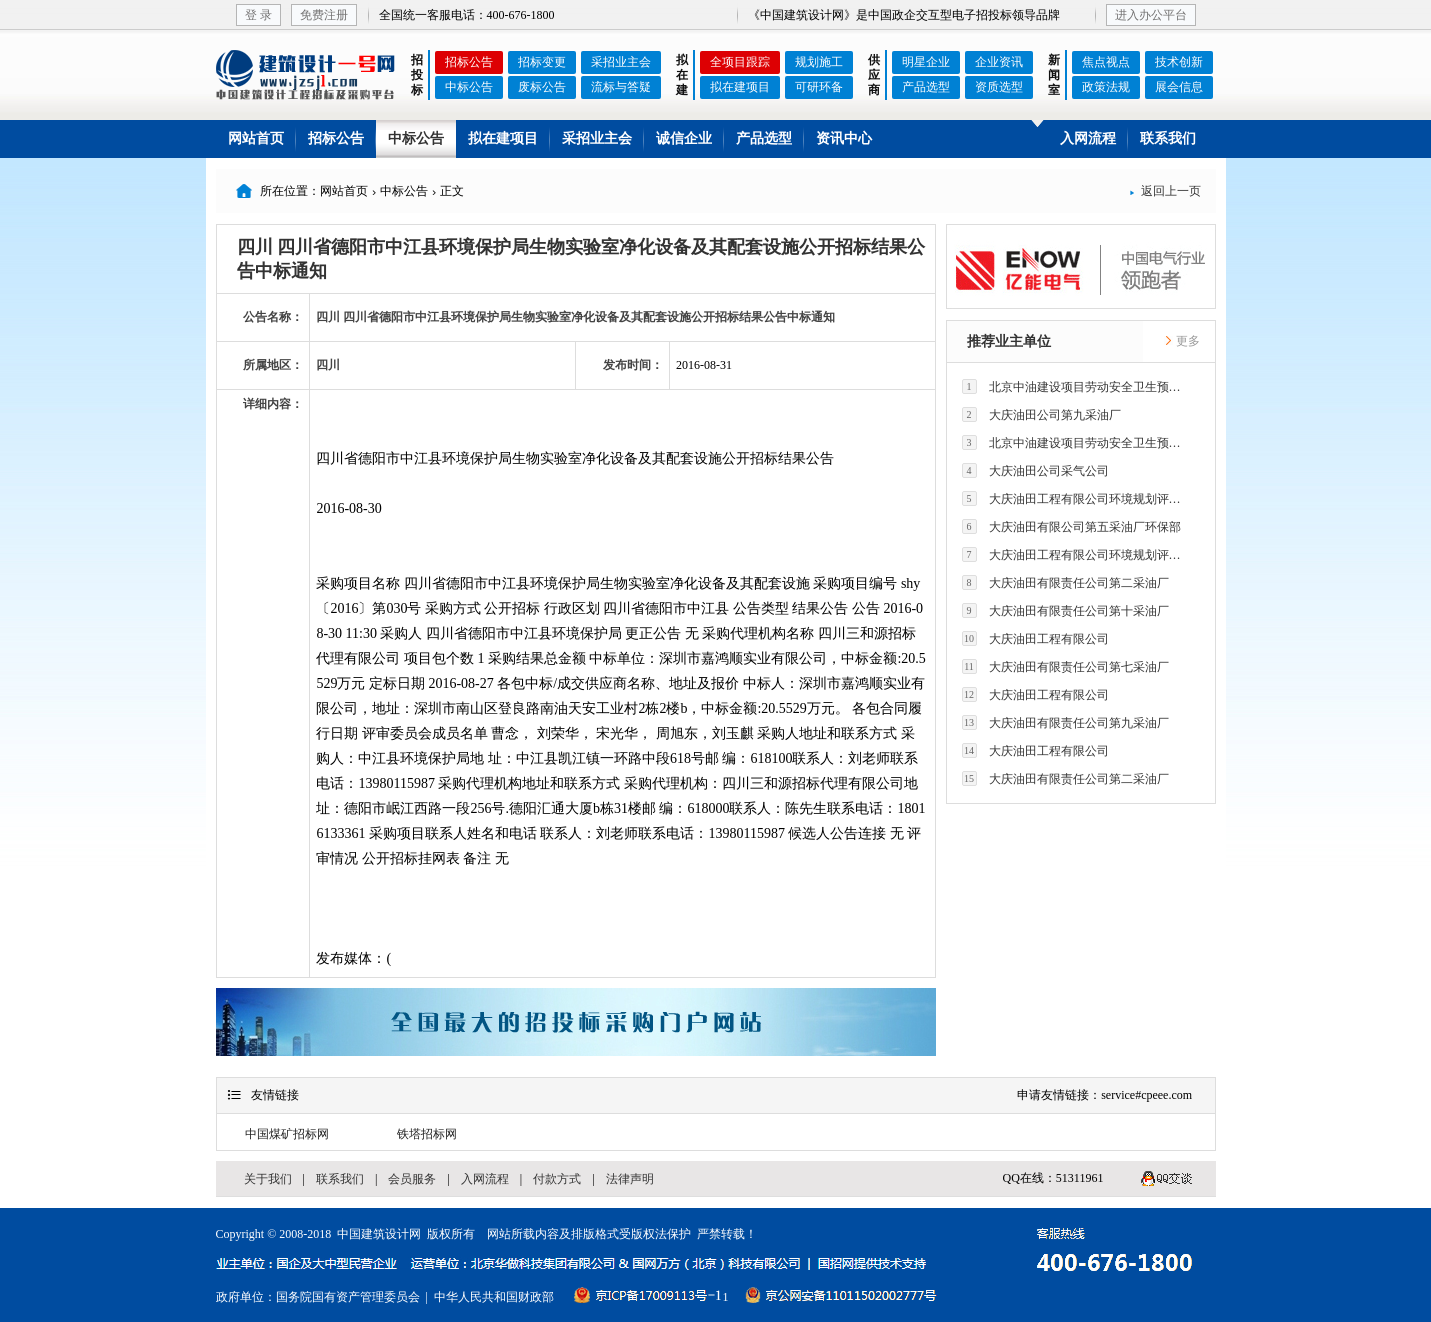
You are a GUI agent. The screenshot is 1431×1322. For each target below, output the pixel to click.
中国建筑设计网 (379, 1234)
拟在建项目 (740, 87)
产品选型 (926, 87)
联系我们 (1168, 138)
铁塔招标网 (427, 1134)
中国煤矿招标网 (287, 1134)
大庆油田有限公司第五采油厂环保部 (1071, 526)
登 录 (258, 15)
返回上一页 (1165, 191)
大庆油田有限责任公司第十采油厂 (1065, 610)
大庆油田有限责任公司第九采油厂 (1065, 722)
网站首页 (256, 138)
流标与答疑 (621, 87)
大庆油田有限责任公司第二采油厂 (1065, 582)
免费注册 (324, 15)
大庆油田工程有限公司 (1035, 638)
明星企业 (926, 62)
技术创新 (1179, 62)
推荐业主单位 (1009, 341)
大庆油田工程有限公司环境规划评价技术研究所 (1077, 498)
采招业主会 (621, 62)
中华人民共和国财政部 (494, 1297)
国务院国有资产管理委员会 (348, 1297)
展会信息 (1179, 87)
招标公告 (469, 62)
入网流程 (1088, 138)
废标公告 (542, 87)
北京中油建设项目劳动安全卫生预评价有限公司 (1077, 386)
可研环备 (819, 87)
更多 (1182, 341)
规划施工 (819, 62)
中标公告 (469, 87)
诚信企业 (684, 138)
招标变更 (542, 62)
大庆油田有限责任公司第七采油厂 (1065, 666)
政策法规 (1106, 87)
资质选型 (999, 87)
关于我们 (268, 1179)
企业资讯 (999, 62)
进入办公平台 (1151, 15)
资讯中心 (844, 138)
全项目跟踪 (740, 62)
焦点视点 (1106, 62)
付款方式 (557, 1179)
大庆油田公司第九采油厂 (1041, 414)
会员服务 (412, 1179)
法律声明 (630, 1179)
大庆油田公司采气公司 (1035, 470)
